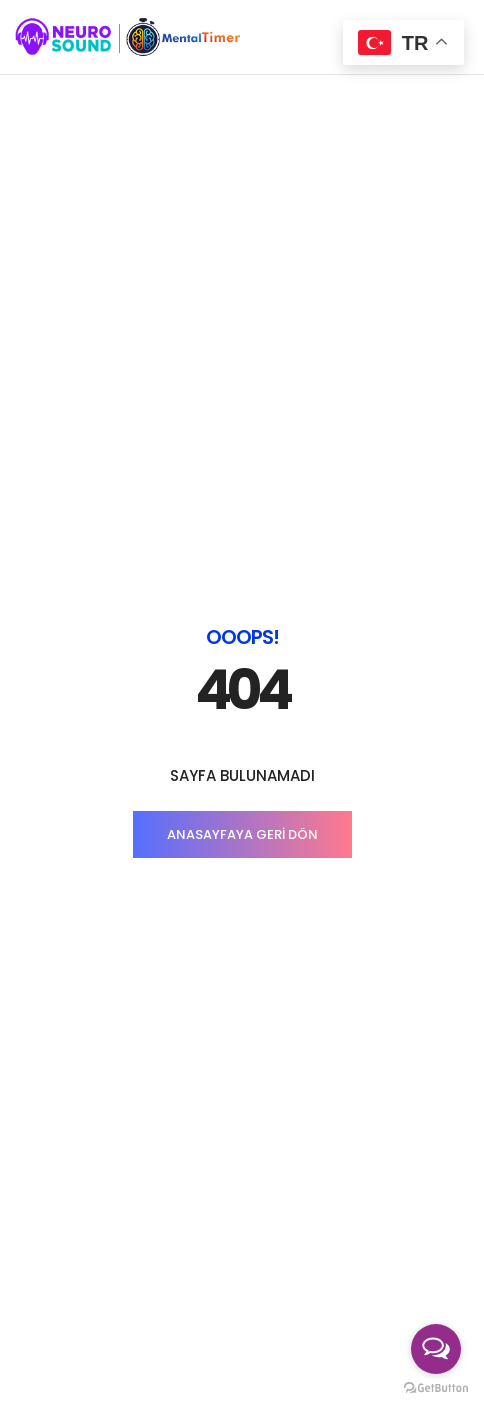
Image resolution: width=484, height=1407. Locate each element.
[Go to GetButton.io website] (436, 1387)
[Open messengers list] (436, 1349)
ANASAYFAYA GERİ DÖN (242, 490)
